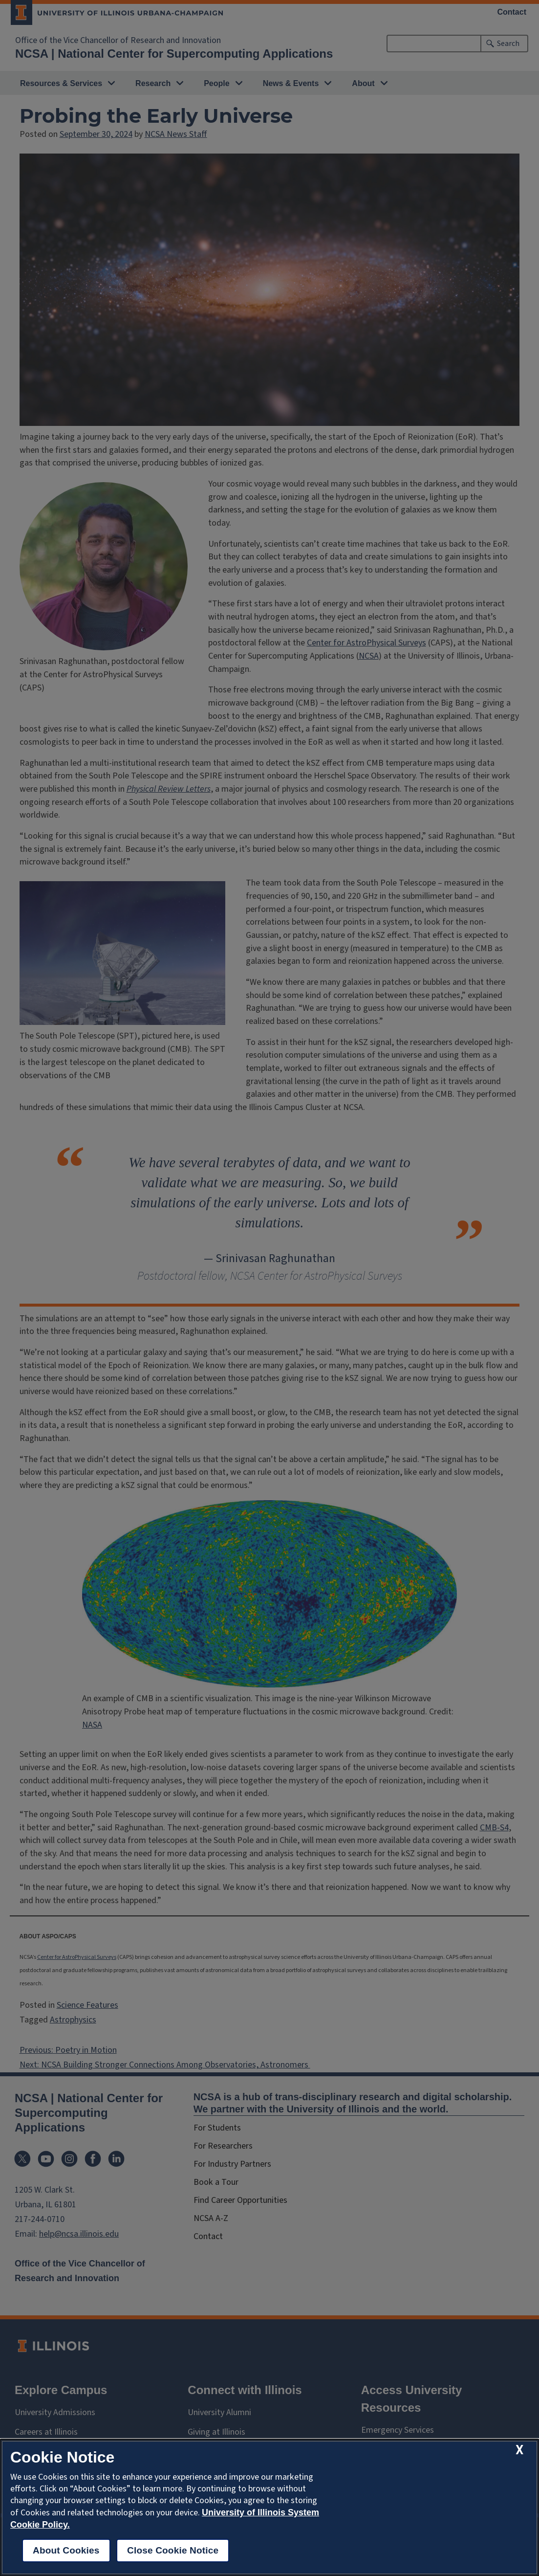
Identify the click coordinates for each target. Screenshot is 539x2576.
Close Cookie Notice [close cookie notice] (172, 2550)
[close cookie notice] (519, 2450)
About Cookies (66, 2550)
